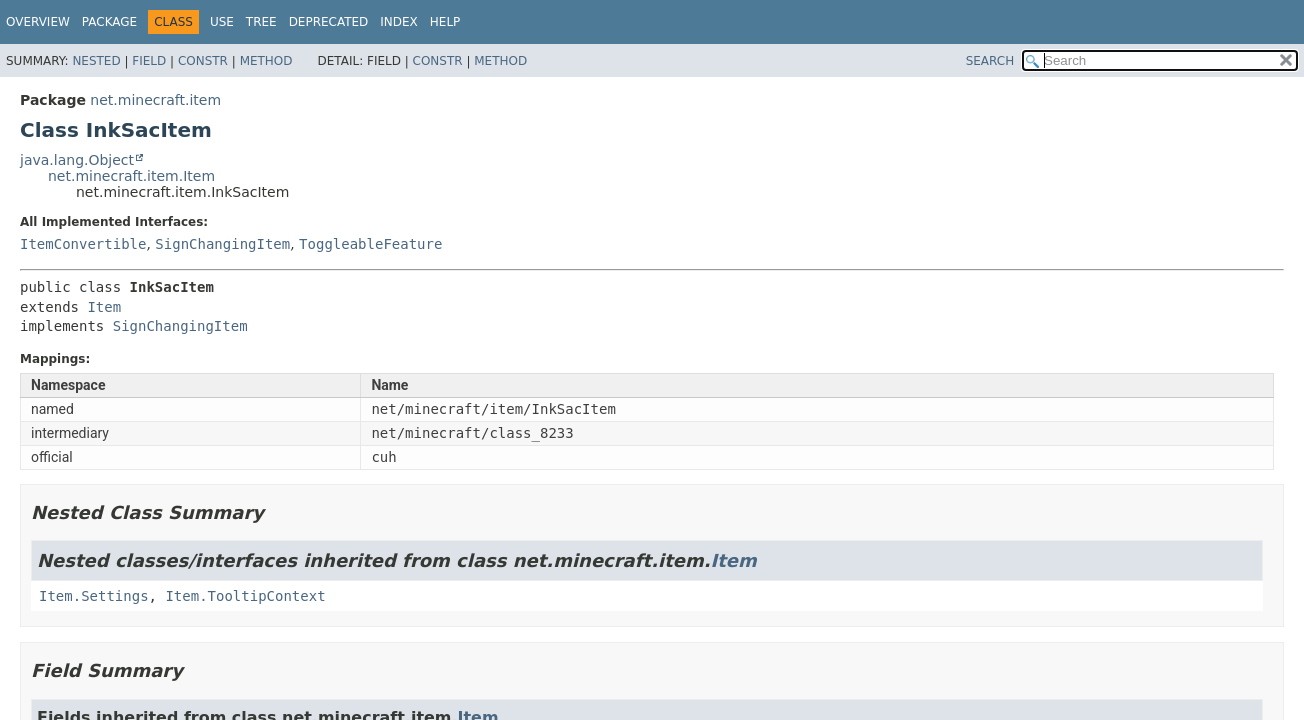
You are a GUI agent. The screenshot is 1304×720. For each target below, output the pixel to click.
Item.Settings (94, 596)
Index (399, 22)
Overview (38, 22)
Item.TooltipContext (245, 596)
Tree (261, 22)
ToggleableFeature (370, 244)
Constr (203, 61)
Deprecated (329, 22)
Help (445, 22)
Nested (96, 61)
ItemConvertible (83, 244)
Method (266, 61)
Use (222, 22)
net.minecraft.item (155, 100)
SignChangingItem (222, 244)
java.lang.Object (77, 160)
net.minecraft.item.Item (131, 176)
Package (109, 22)
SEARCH (990, 61)
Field (149, 61)
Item (104, 307)
